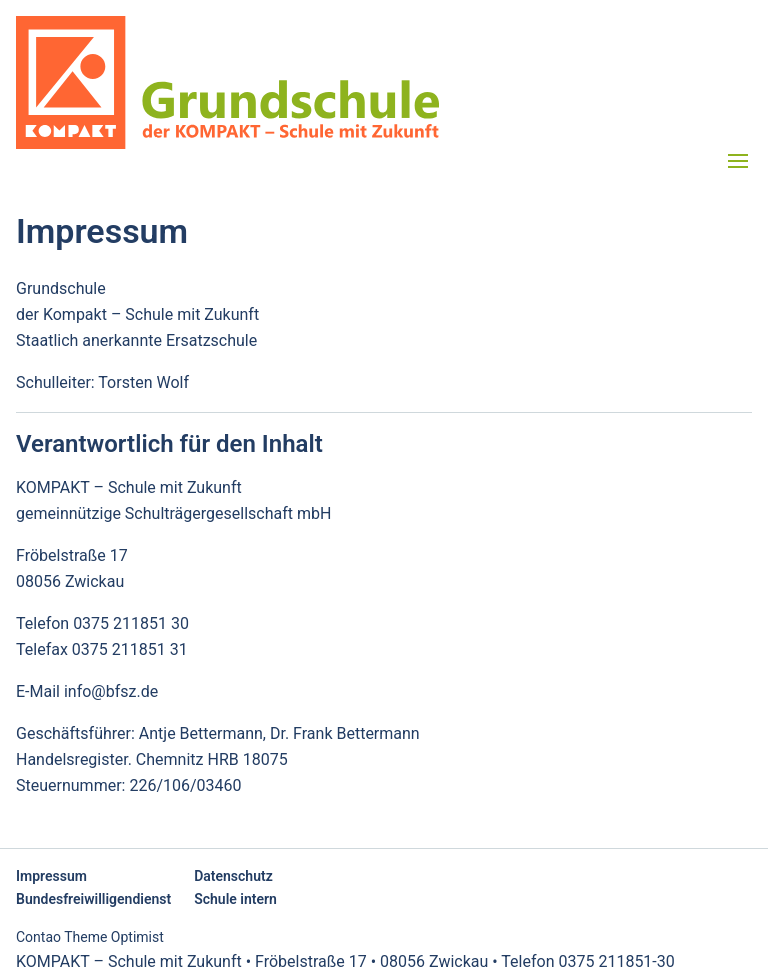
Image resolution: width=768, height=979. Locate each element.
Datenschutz (233, 876)
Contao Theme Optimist (90, 937)
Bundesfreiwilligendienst (93, 899)
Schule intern (235, 899)
